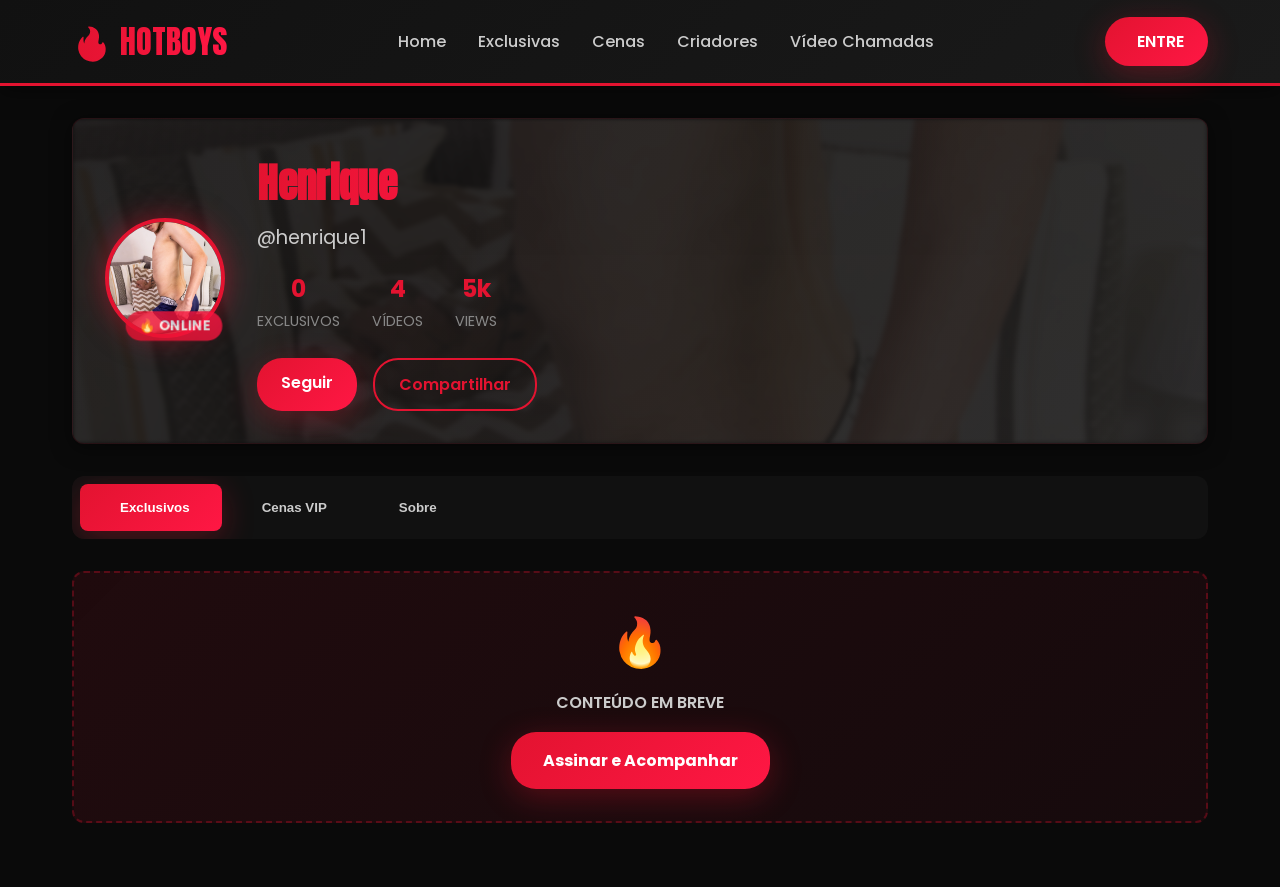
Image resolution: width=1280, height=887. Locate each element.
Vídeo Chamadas (862, 41)
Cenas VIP (294, 507)
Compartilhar (455, 384)
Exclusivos (155, 507)
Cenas (618, 41)
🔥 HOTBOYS (149, 41)
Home (422, 41)
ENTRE (1160, 41)
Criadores (717, 41)
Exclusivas (519, 41)
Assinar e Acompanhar (640, 760)
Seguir (307, 382)
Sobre (418, 507)
